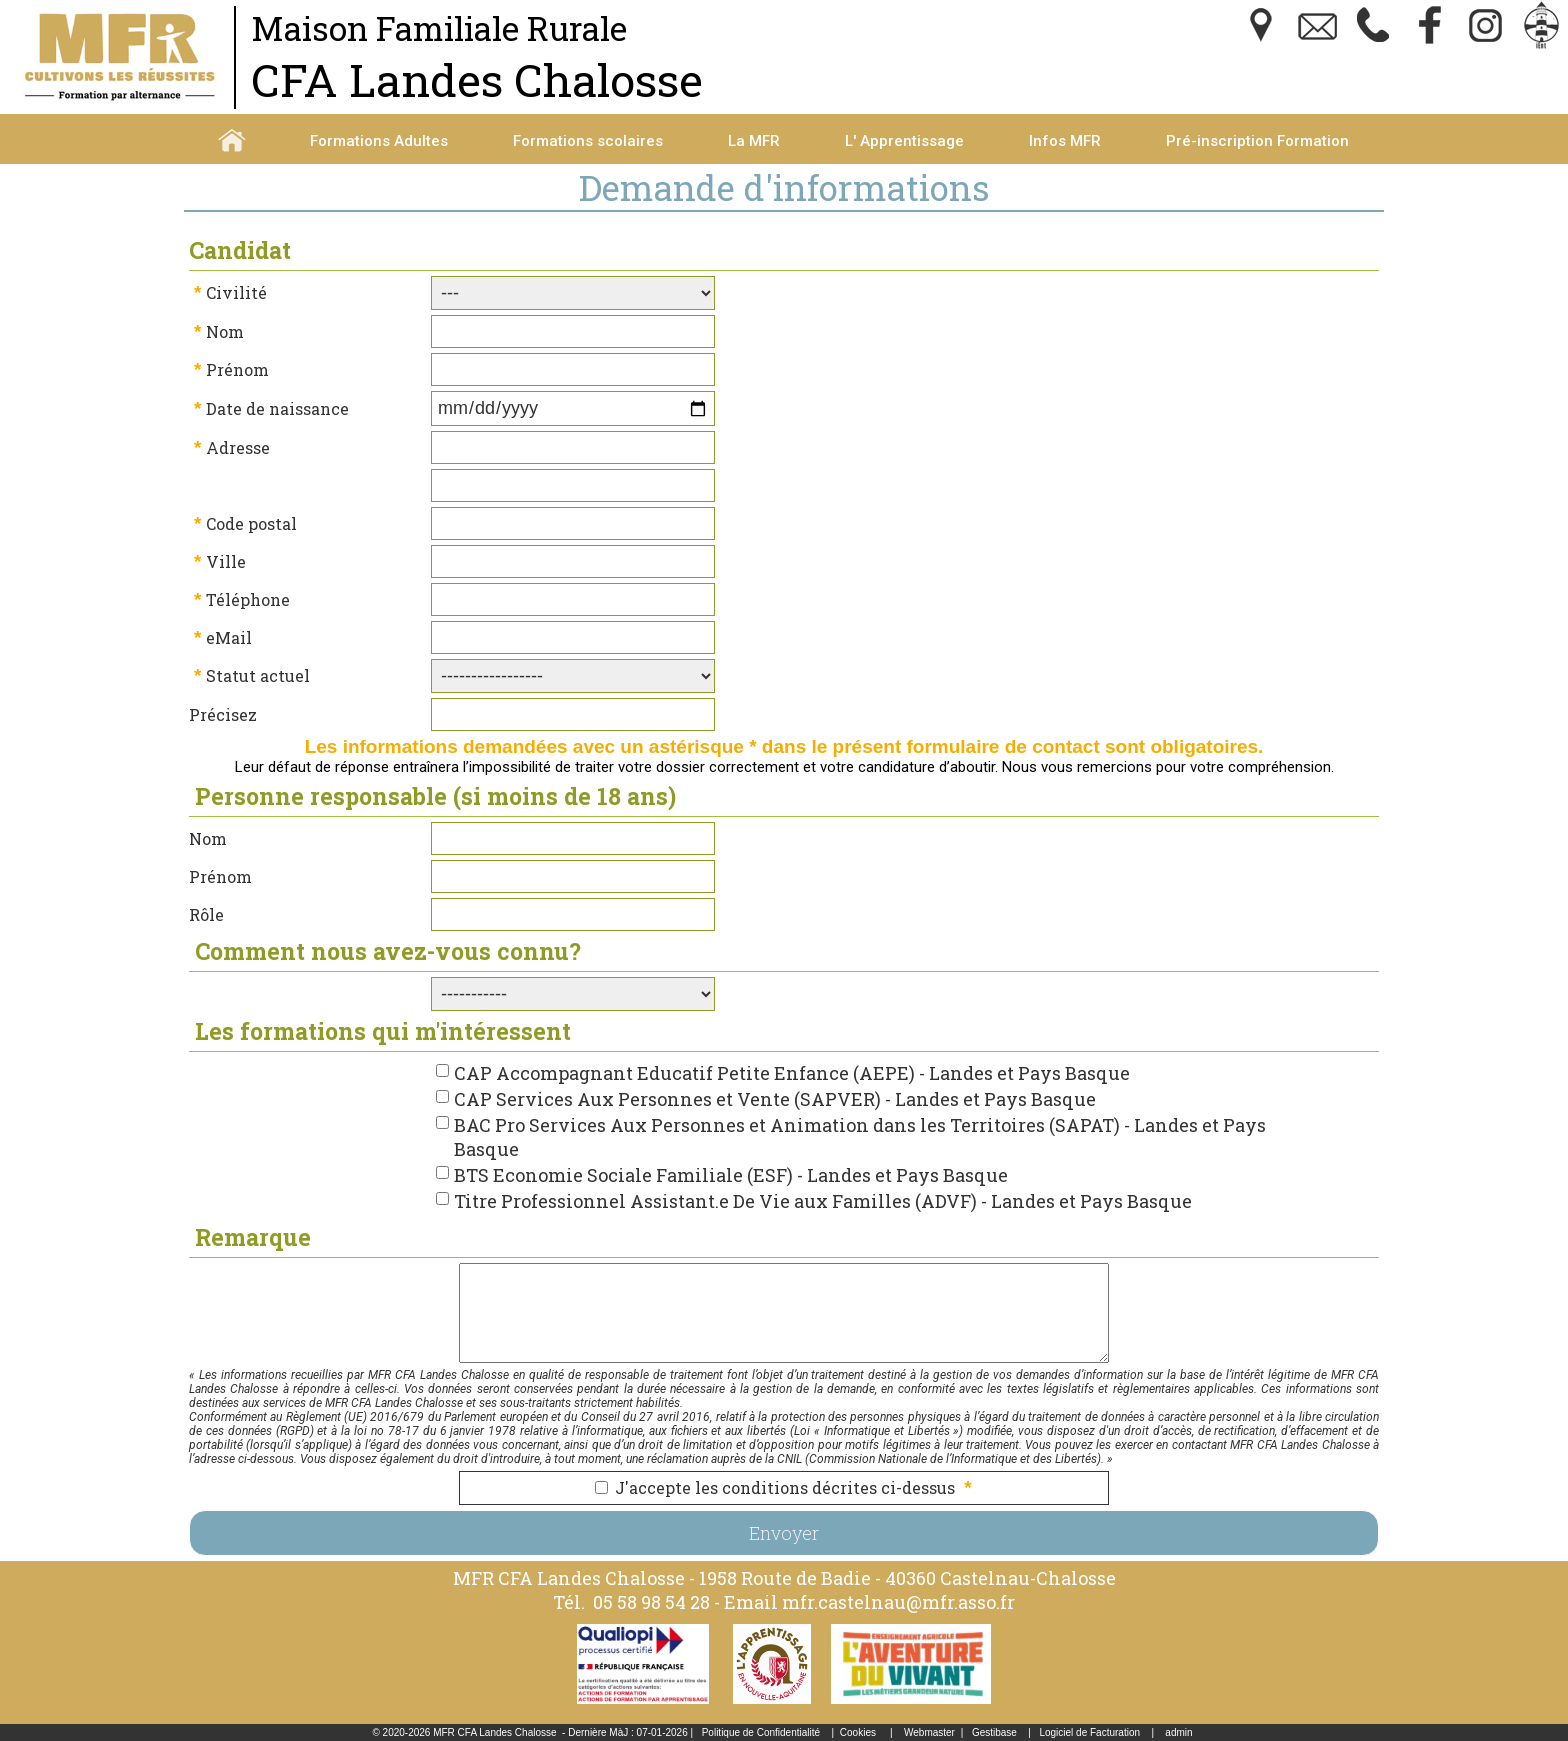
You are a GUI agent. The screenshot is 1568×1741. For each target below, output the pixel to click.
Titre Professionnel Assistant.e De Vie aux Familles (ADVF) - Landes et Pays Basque (823, 1201)
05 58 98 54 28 (651, 1602)
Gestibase (994, 1732)
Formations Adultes (379, 141)
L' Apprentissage (904, 141)
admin (1178, 1732)
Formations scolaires (588, 141)
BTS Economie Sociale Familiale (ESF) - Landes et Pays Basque (731, 1175)
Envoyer (784, 1533)
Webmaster (929, 1732)
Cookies (858, 1732)
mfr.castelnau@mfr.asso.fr (898, 1602)
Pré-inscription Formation (1257, 141)
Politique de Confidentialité (761, 1732)
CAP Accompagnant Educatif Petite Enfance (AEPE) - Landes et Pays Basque (792, 1073)
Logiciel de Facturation (1089, 1732)
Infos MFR (1065, 141)
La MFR (754, 141)
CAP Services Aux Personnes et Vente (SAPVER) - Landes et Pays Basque (775, 1099)
